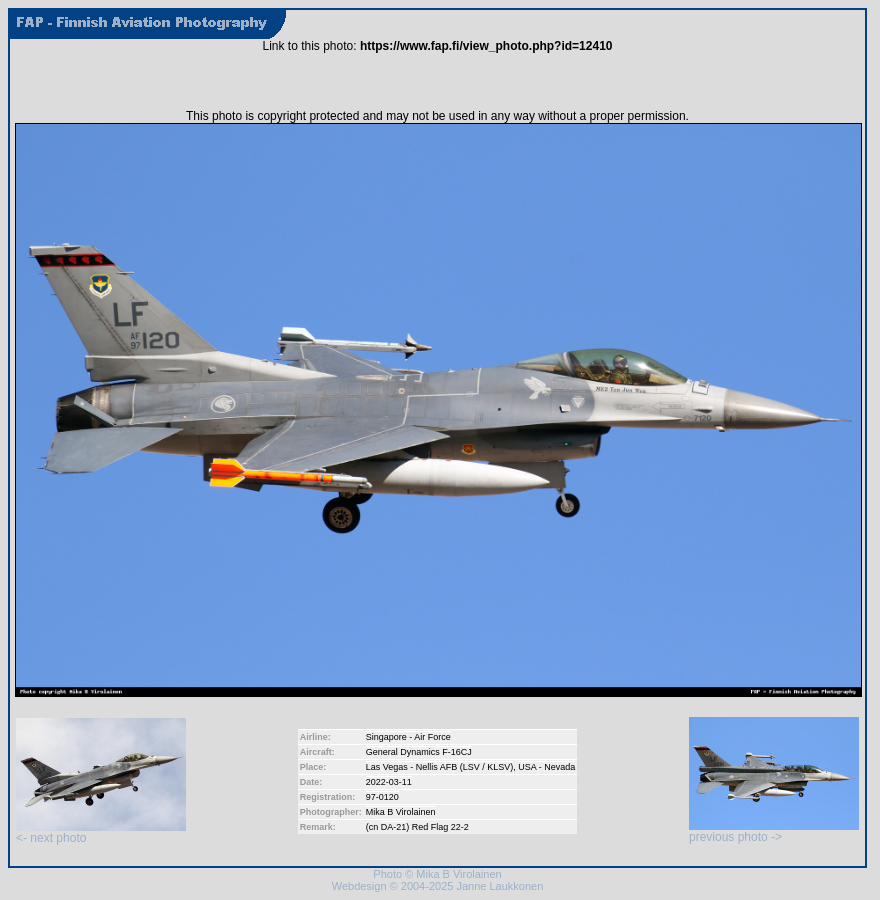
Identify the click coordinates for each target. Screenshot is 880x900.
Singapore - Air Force (408, 737)
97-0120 (382, 797)
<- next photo (101, 832)
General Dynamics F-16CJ (419, 752)
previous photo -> (774, 831)
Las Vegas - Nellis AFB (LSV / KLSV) (440, 767)
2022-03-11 (389, 782)
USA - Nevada (546, 767)
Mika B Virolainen (401, 812)
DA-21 (394, 827)
